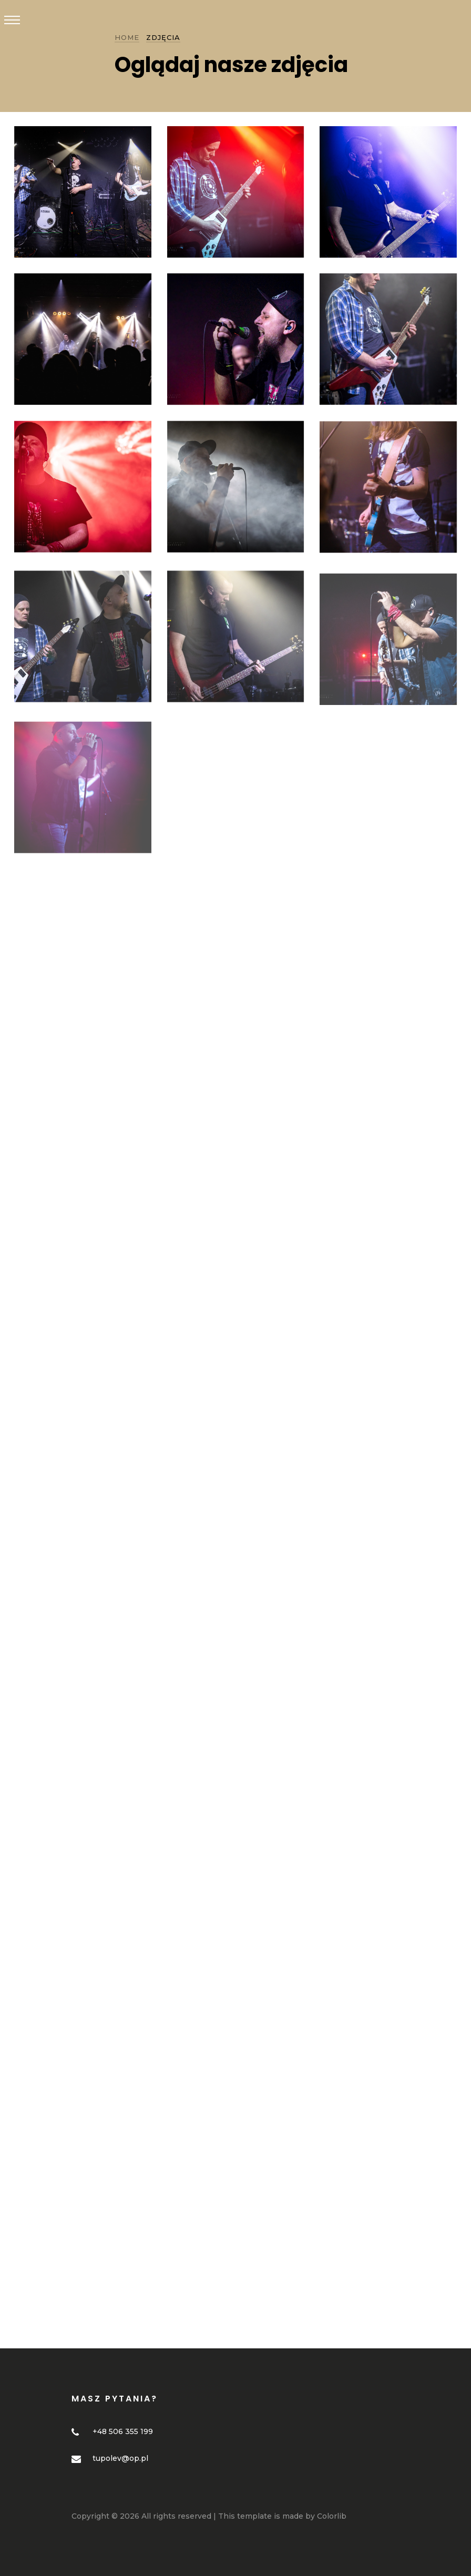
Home (127, 37)
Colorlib (331, 2516)
